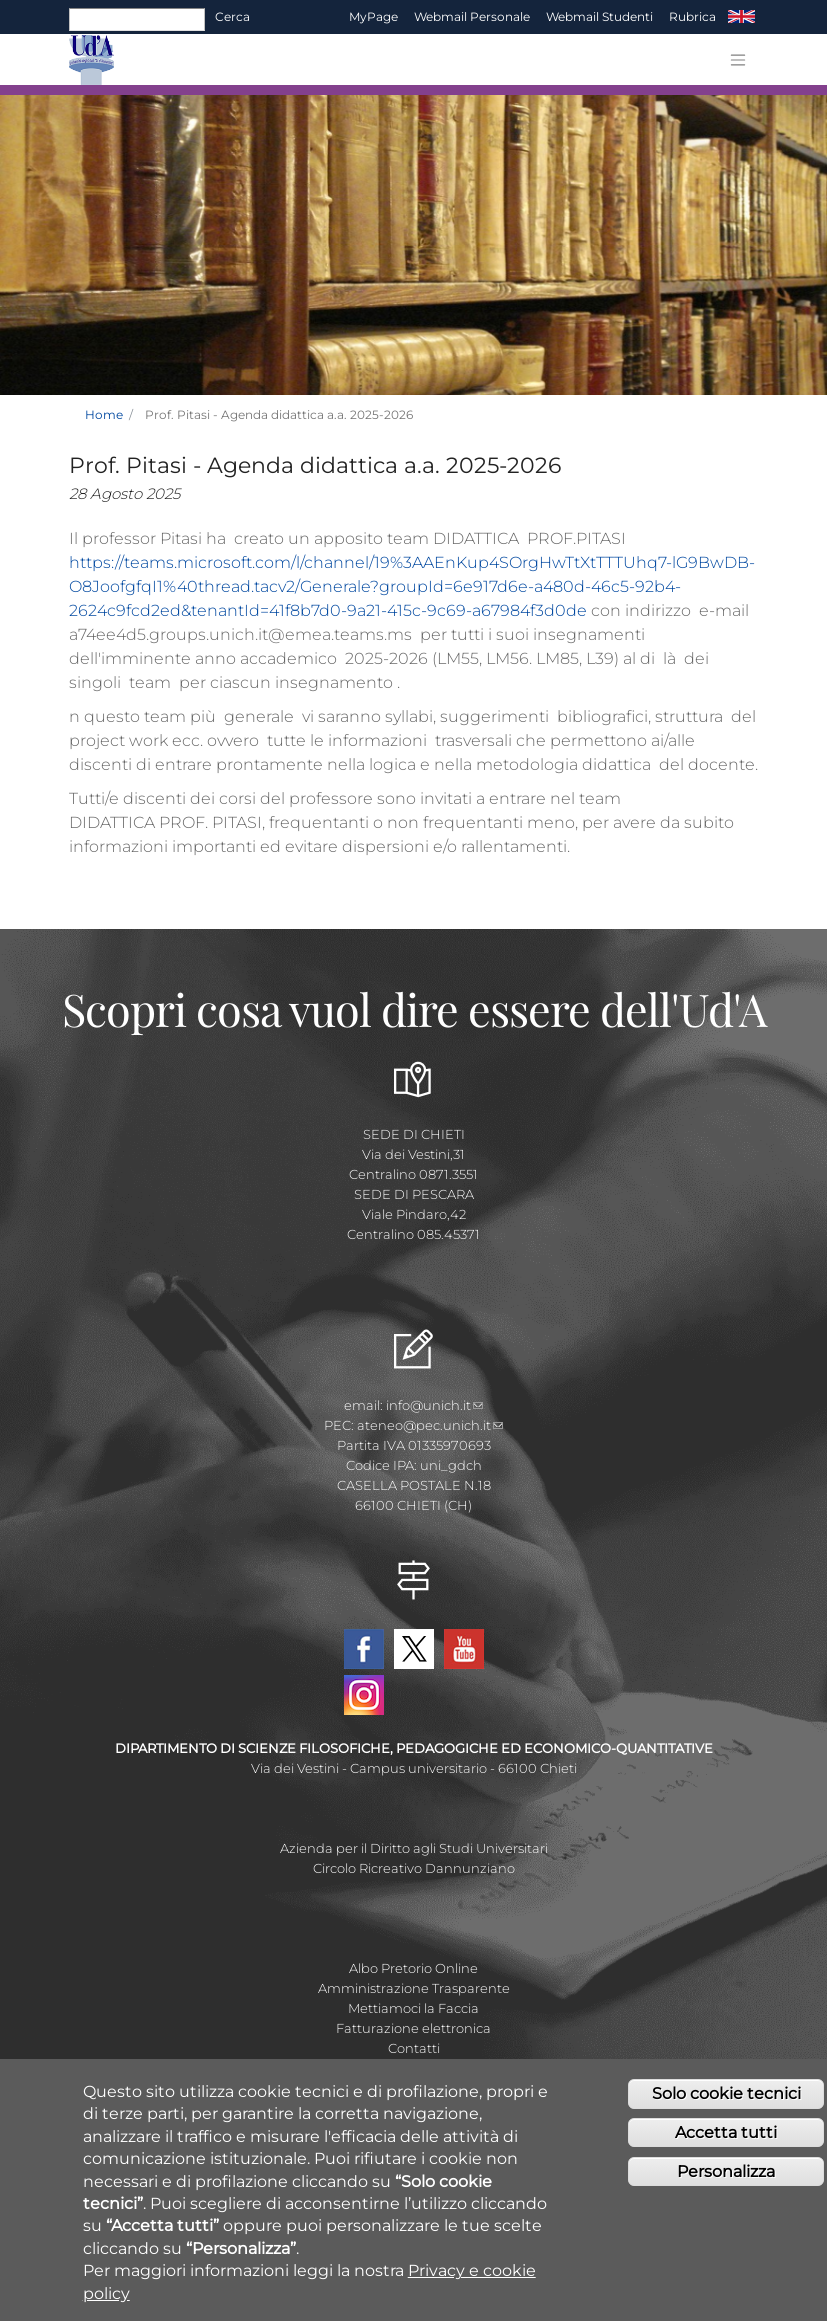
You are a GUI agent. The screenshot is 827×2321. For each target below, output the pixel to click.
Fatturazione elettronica (413, 2028)
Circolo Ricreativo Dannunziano (414, 1868)
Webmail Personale (472, 16)
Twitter (414, 1649)
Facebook (364, 1649)
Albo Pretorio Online (413, 1968)
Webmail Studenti (599, 16)
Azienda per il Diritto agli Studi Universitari (414, 1848)
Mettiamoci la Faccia (413, 2008)
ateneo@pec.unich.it (430, 1425)
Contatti (414, 2048)
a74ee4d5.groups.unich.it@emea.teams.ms (240, 634)
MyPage (373, 16)
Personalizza (726, 2176)
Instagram (364, 1695)
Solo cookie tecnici (726, 2098)
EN (741, 17)
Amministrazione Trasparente (414, 1988)
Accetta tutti (726, 2137)
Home (104, 414)
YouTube (464, 1649)
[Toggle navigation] (738, 60)
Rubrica (692, 16)
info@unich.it (434, 1405)
